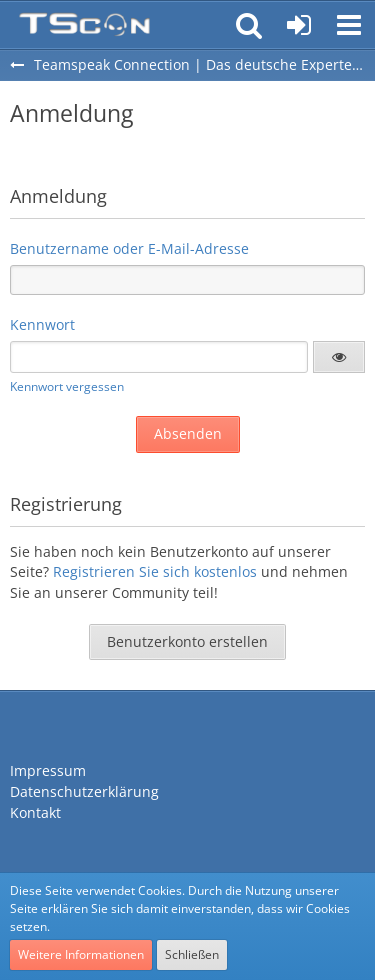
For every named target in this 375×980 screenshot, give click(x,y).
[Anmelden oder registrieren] (299, 25)
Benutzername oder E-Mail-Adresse (129, 248)
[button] (349, 25)
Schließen (192, 954)
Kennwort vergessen (67, 386)
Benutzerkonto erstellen (187, 641)
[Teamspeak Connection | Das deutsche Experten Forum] (84, 25)
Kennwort (42, 324)
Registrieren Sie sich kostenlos (155, 571)
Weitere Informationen (81, 954)
